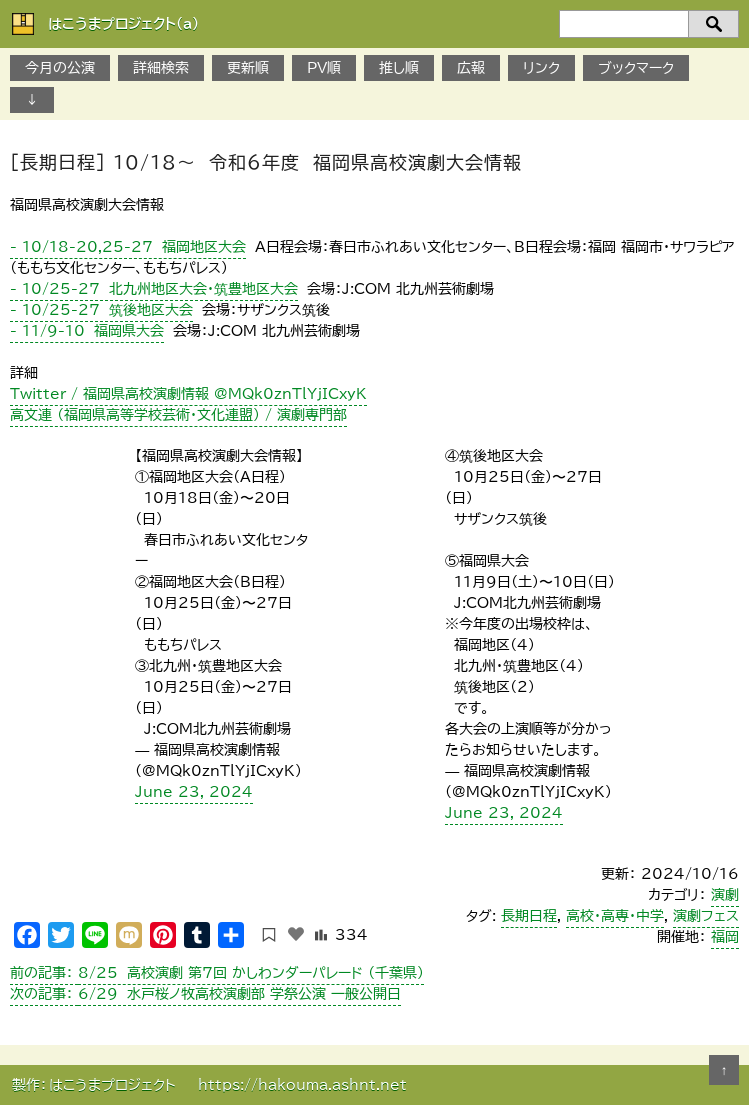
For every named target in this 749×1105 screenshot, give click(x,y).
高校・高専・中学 (615, 916)
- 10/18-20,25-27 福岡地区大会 (128, 247)
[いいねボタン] (296, 934)
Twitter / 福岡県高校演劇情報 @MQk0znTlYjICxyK (188, 394)
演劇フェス (706, 916)
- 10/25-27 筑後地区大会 (101, 310)
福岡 (725, 937)
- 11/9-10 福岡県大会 (87, 331)
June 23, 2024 (194, 792)
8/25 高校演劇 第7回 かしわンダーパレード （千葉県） (217, 973)
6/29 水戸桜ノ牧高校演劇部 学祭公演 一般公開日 (205, 994)
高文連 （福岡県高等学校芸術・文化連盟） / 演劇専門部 (178, 415)
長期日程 (529, 916)
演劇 (725, 895)
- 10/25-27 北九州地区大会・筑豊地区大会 (154, 289)
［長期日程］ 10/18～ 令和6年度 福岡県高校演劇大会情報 (266, 162)
